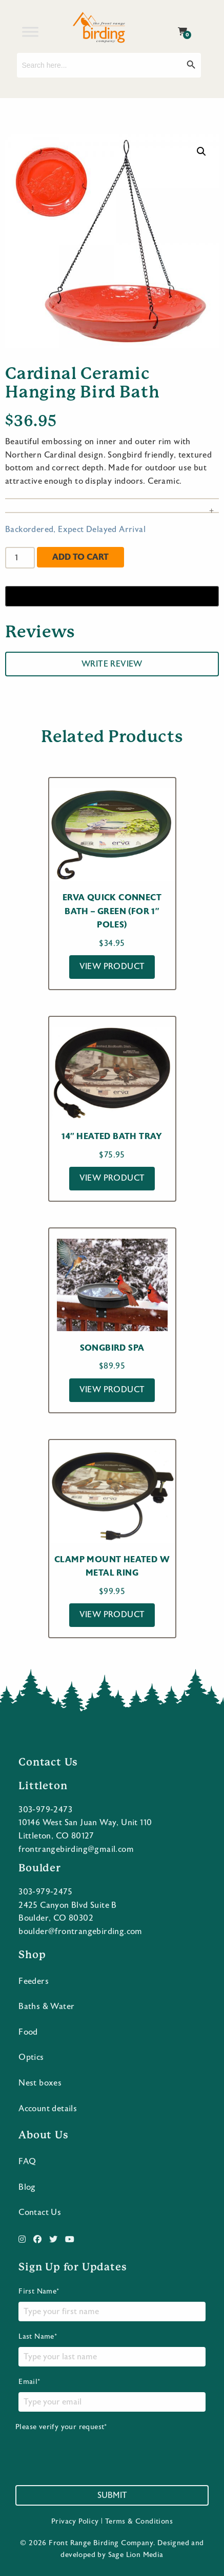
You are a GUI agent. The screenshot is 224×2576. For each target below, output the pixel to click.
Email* (112, 2395)
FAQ (27, 2161)
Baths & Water (46, 2006)
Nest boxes (40, 2083)
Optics (31, 2057)
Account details (47, 2108)
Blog (27, 2187)
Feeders (33, 1981)
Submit (112, 2495)
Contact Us (39, 2212)
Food (28, 2032)
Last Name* (112, 2349)
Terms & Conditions (139, 2521)
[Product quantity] (20, 558)
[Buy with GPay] (112, 596)
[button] (201, 151)
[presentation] (93, 2452)
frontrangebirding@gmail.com (76, 1849)
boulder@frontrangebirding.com (80, 1931)
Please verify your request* (93, 2447)
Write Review (112, 664)
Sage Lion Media (136, 2555)
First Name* (112, 2304)
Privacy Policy (75, 2521)
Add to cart (80, 557)
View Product (112, 966)
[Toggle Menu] (30, 31)
